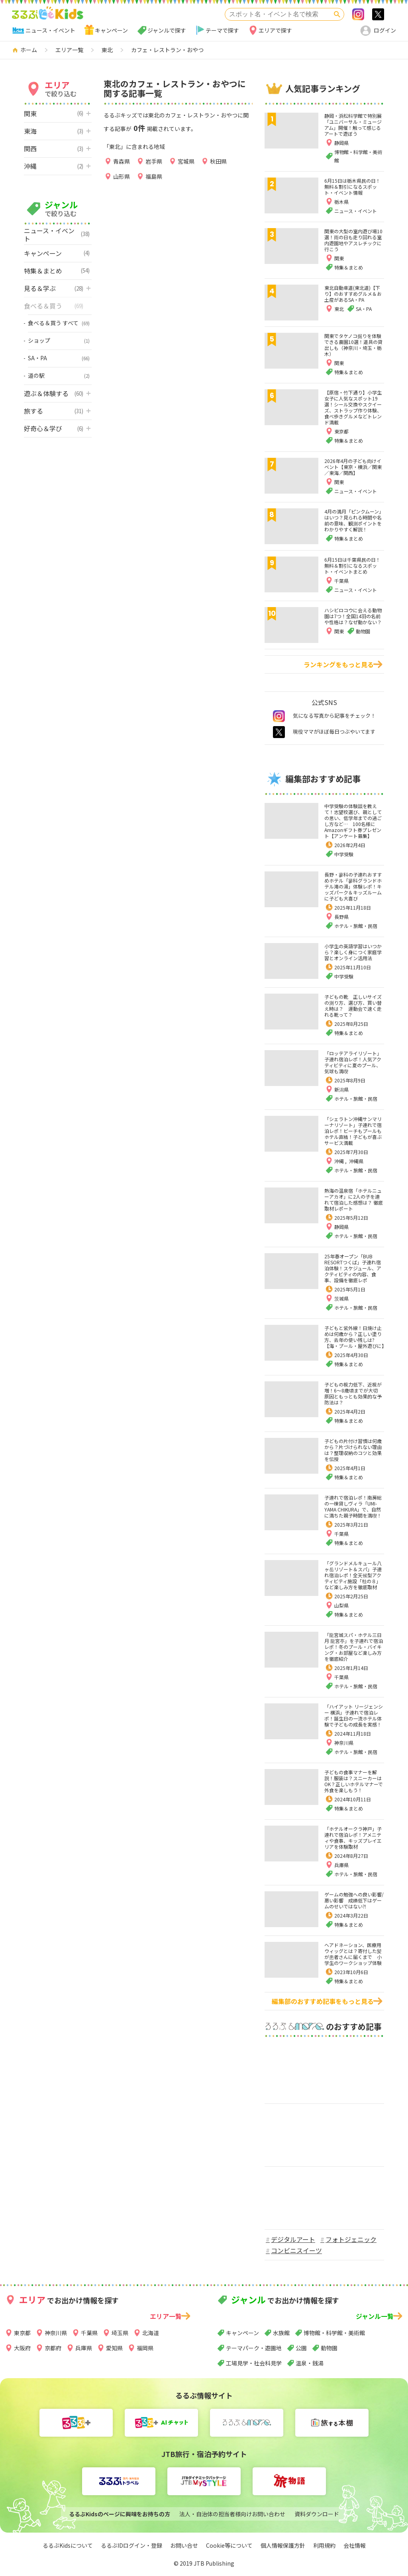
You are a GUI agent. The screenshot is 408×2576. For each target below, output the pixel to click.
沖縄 (339, 1161)
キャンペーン (111, 30)
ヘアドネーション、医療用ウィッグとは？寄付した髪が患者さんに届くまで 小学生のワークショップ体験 (353, 1953)
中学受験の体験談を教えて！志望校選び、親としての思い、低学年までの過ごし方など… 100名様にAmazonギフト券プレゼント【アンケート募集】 (353, 821)
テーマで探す (222, 30)
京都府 (53, 2348)
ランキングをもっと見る (339, 664)
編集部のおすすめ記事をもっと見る (323, 2001)
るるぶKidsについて (68, 2545)
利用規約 (324, 2545)
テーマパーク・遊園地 (254, 2348)
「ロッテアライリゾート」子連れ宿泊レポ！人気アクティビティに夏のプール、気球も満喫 (353, 1062)
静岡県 (341, 1226)
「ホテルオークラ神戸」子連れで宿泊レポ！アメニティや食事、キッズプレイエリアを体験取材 (353, 1837)
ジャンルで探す (166, 30)
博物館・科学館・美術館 (334, 2333)
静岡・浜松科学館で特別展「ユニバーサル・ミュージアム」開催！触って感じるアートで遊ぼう (353, 124)
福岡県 (145, 2348)
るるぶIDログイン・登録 (131, 2545)
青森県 (121, 161)
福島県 (153, 176)
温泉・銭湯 (310, 2363)
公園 (301, 2348)
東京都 (22, 2333)
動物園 (329, 2348)
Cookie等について (229, 2545)
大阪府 (22, 2348)
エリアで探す (275, 30)
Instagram (358, 14)
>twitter (378, 14)
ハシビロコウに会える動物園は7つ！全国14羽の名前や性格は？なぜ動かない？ (353, 616)
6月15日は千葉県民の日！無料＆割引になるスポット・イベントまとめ (352, 565)
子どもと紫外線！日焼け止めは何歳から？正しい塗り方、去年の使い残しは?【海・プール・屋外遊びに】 (355, 1336)
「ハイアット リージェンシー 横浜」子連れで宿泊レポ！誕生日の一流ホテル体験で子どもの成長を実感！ (353, 1715)
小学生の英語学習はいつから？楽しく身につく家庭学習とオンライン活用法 (353, 952)
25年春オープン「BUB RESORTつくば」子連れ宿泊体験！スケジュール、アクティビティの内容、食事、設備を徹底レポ (352, 1268)
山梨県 (341, 1605)
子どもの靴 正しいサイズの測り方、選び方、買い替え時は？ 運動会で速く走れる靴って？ (353, 1005)
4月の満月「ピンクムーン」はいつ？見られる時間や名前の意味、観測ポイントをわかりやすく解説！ (354, 520)
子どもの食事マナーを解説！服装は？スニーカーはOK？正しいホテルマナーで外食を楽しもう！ (353, 1781)
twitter (279, 732)
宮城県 (186, 161)
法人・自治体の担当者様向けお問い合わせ (232, 2514)
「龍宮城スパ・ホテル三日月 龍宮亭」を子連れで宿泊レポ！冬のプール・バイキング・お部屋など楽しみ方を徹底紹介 (353, 1646)
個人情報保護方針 (283, 2545)
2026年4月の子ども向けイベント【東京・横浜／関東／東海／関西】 (353, 466)
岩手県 (153, 161)
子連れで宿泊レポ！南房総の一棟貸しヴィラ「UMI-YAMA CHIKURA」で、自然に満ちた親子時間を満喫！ (353, 1506)
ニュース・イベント (50, 30)
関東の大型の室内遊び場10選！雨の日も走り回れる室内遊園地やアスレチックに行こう (353, 240)
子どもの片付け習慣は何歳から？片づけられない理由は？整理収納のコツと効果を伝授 (353, 1449)
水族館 (281, 2333)
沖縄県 (356, 1161)
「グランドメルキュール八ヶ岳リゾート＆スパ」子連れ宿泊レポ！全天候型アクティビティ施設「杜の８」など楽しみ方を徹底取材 (353, 1575)
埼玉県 (120, 2333)
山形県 (121, 176)
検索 (337, 14)
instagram (279, 716)
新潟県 (341, 1089)
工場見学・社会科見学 (254, 2363)
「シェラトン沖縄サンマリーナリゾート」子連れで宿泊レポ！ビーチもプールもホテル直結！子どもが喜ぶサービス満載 (353, 1130)
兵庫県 (341, 1864)
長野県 (341, 916)
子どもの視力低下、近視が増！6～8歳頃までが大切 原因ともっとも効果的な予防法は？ (353, 1393)
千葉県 (341, 1533)
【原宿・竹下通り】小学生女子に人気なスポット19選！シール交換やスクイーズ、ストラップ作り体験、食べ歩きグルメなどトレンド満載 (353, 407)
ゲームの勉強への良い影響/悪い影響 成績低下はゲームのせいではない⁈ (354, 1900)
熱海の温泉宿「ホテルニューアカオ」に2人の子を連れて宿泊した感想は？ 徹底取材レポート (353, 1199)
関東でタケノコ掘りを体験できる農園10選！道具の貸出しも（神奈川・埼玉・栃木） (353, 344)
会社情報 (354, 2545)
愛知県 (114, 2348)
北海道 (150, 2333)
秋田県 (218, 161)
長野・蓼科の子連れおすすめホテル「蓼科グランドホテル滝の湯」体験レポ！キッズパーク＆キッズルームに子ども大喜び (353, 886)
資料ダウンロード (316, 2514)
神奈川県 (343, 1742)
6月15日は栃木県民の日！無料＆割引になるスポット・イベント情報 (352, 186)
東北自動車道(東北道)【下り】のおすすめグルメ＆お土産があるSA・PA (353, 293)
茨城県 (341, 1298)
